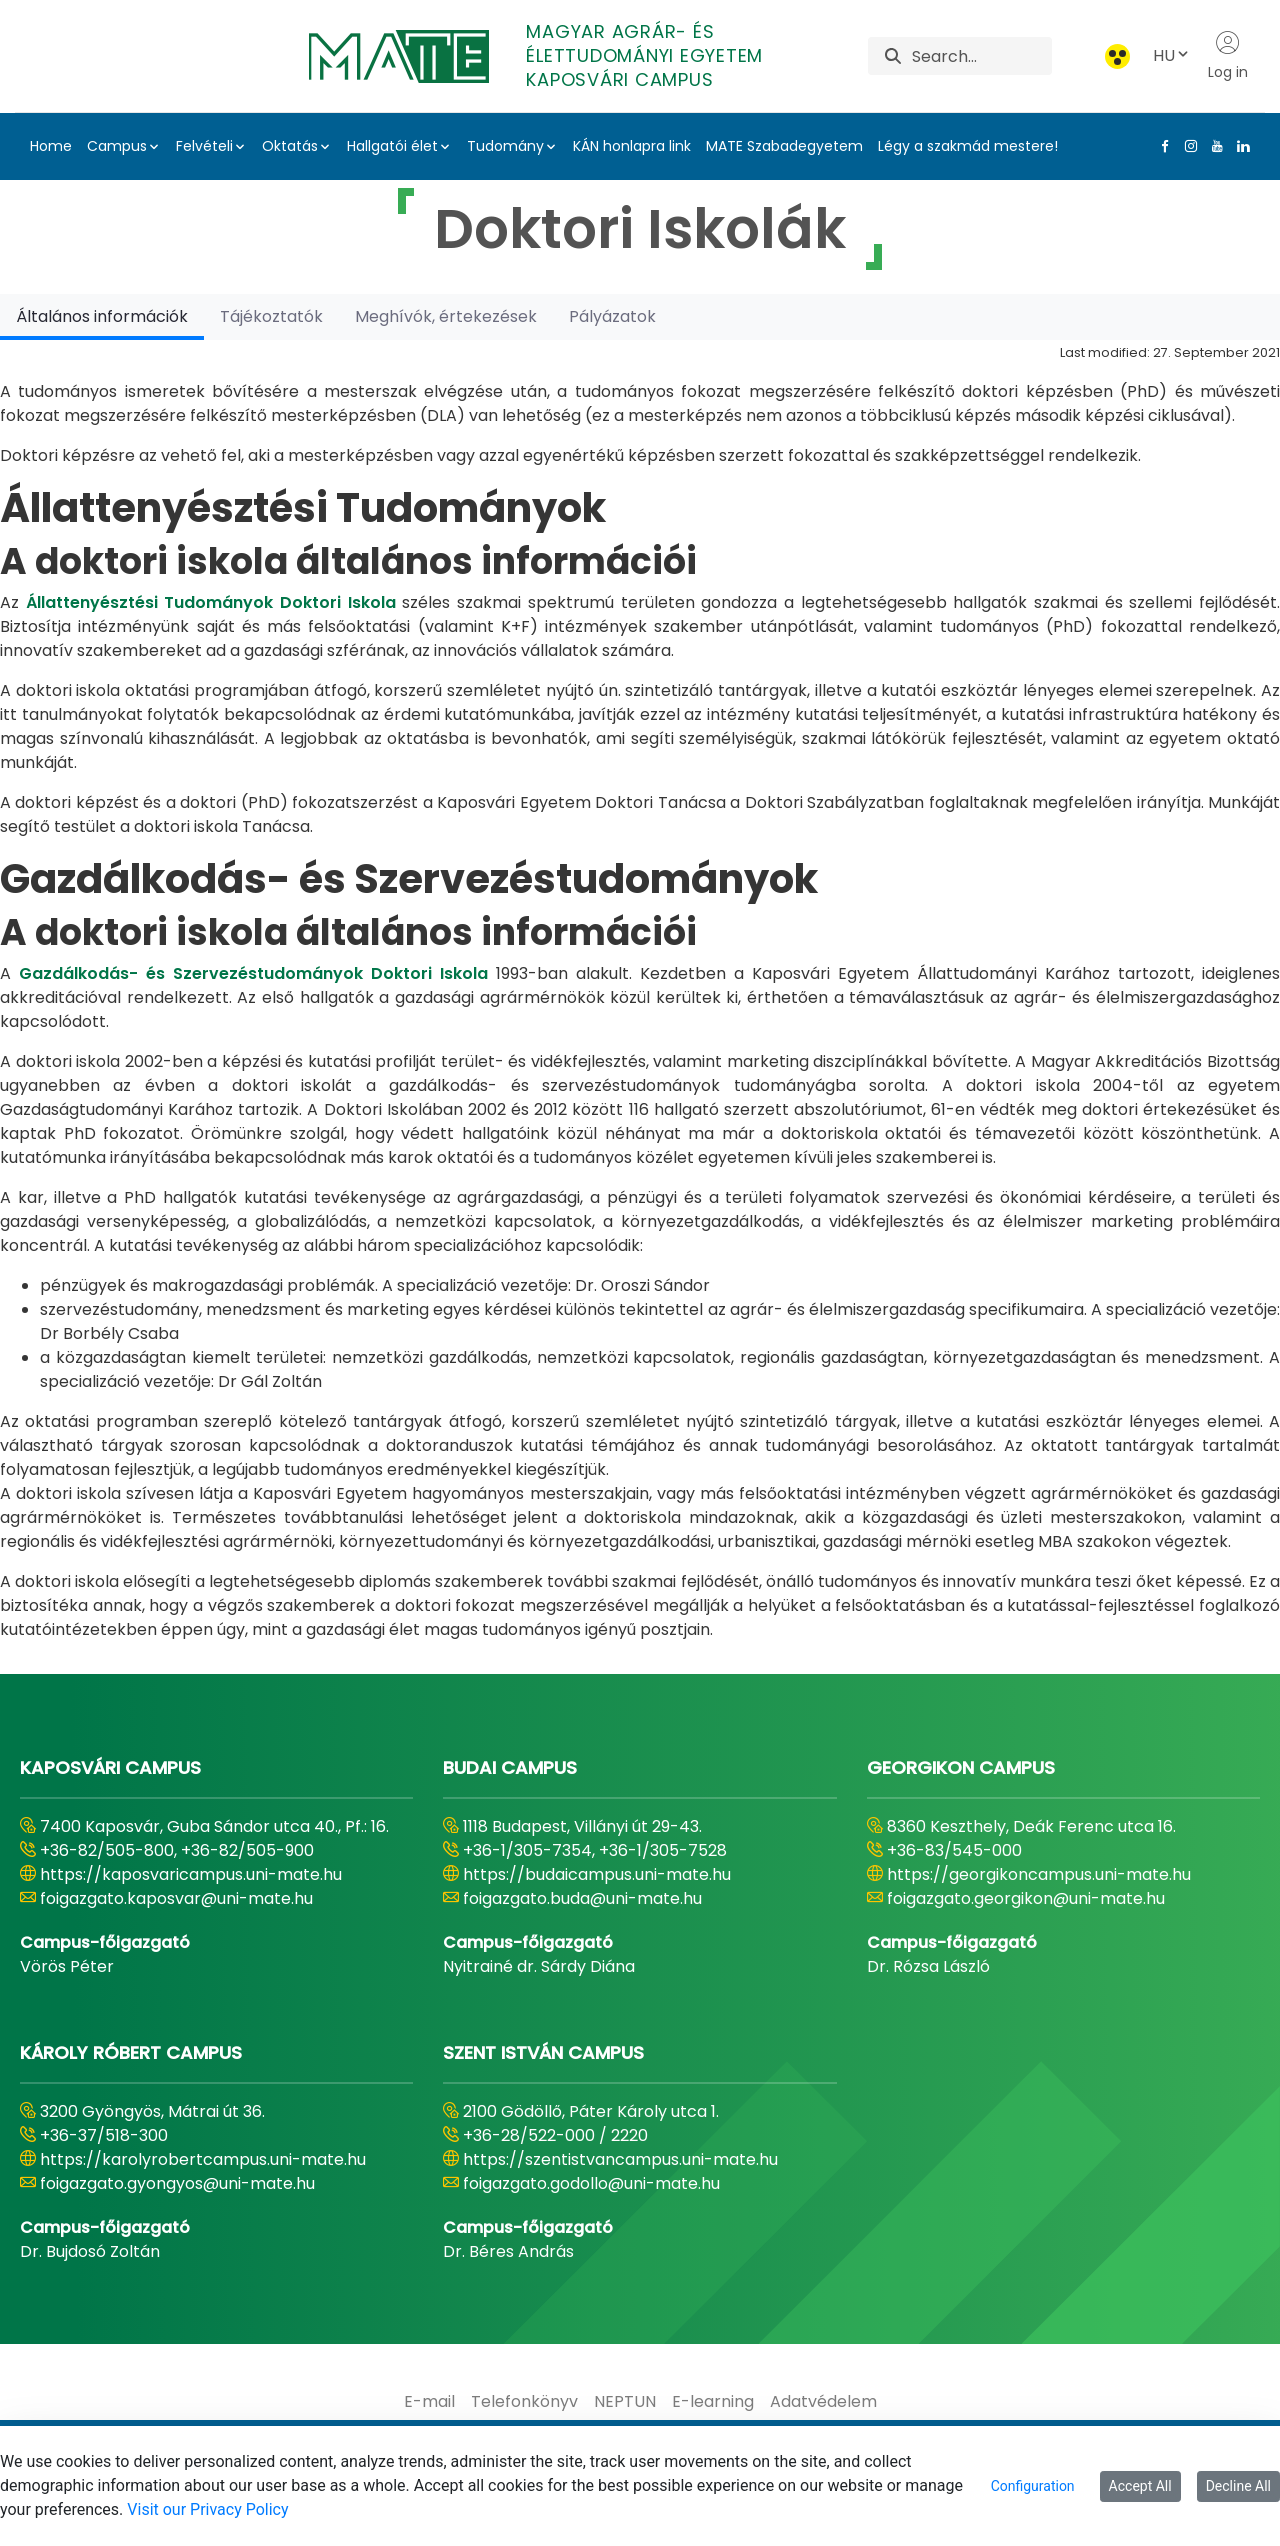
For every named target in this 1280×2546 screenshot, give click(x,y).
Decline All (1238, 2486)
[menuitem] (429, 2402)
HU (1172, 55)
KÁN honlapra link (632, 146)
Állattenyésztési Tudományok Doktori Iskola (211, 602)
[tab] (102, 316)
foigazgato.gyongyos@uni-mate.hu (177, 2183)
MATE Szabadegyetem (784, 146)
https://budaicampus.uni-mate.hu (597, 1874)
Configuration (1033, 2486)
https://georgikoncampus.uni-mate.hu (1039, 1874)
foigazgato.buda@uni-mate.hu (582, 1898)
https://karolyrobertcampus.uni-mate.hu (203, 2159)
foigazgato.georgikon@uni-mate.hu (1026, 1898)
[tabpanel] (640, 991)
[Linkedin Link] (1239, 146)
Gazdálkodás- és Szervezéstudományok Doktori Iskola (253, 973)
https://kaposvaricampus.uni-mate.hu (191, 1874)
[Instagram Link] (1187, 146)
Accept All (1140, 2486)
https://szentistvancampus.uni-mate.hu (620, 2159)
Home (51, 146)
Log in (1228, 56)
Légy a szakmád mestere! (968, 146)
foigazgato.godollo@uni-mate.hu (591, 2183)
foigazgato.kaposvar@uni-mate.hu (176, 1898)
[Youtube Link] (1213, 146)
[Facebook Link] (1161, 146)
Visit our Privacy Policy (207, 2509)
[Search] (981, 56)
